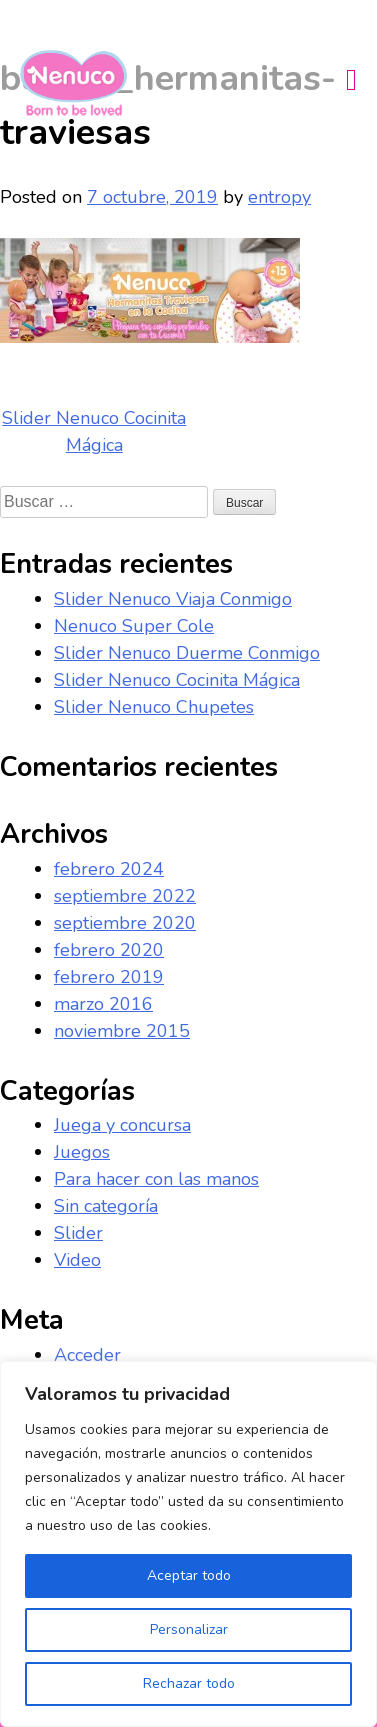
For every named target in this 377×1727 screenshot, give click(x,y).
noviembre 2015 (122, 1031)
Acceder (87, 1355)
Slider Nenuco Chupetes (154, 707)
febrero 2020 (109, 950)
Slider (78, 1233)
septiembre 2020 (125, 923)
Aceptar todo (189, 1575)
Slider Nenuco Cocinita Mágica (177, 680)
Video (77, 1260)
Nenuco (81, 83)
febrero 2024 (109, 869)
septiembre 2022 (125, 896)
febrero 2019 (109, 977)
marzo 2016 (103, 1004)
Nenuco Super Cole (134, 626)
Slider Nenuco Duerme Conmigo (187, 653)
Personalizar (189, 1629)
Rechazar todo (189, 1683)
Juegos (82, 1152)
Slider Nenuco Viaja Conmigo (173, 599)
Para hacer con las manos (156, 1179)
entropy (279, 197)
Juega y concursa (122, 1125)
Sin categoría (106, 1206)
